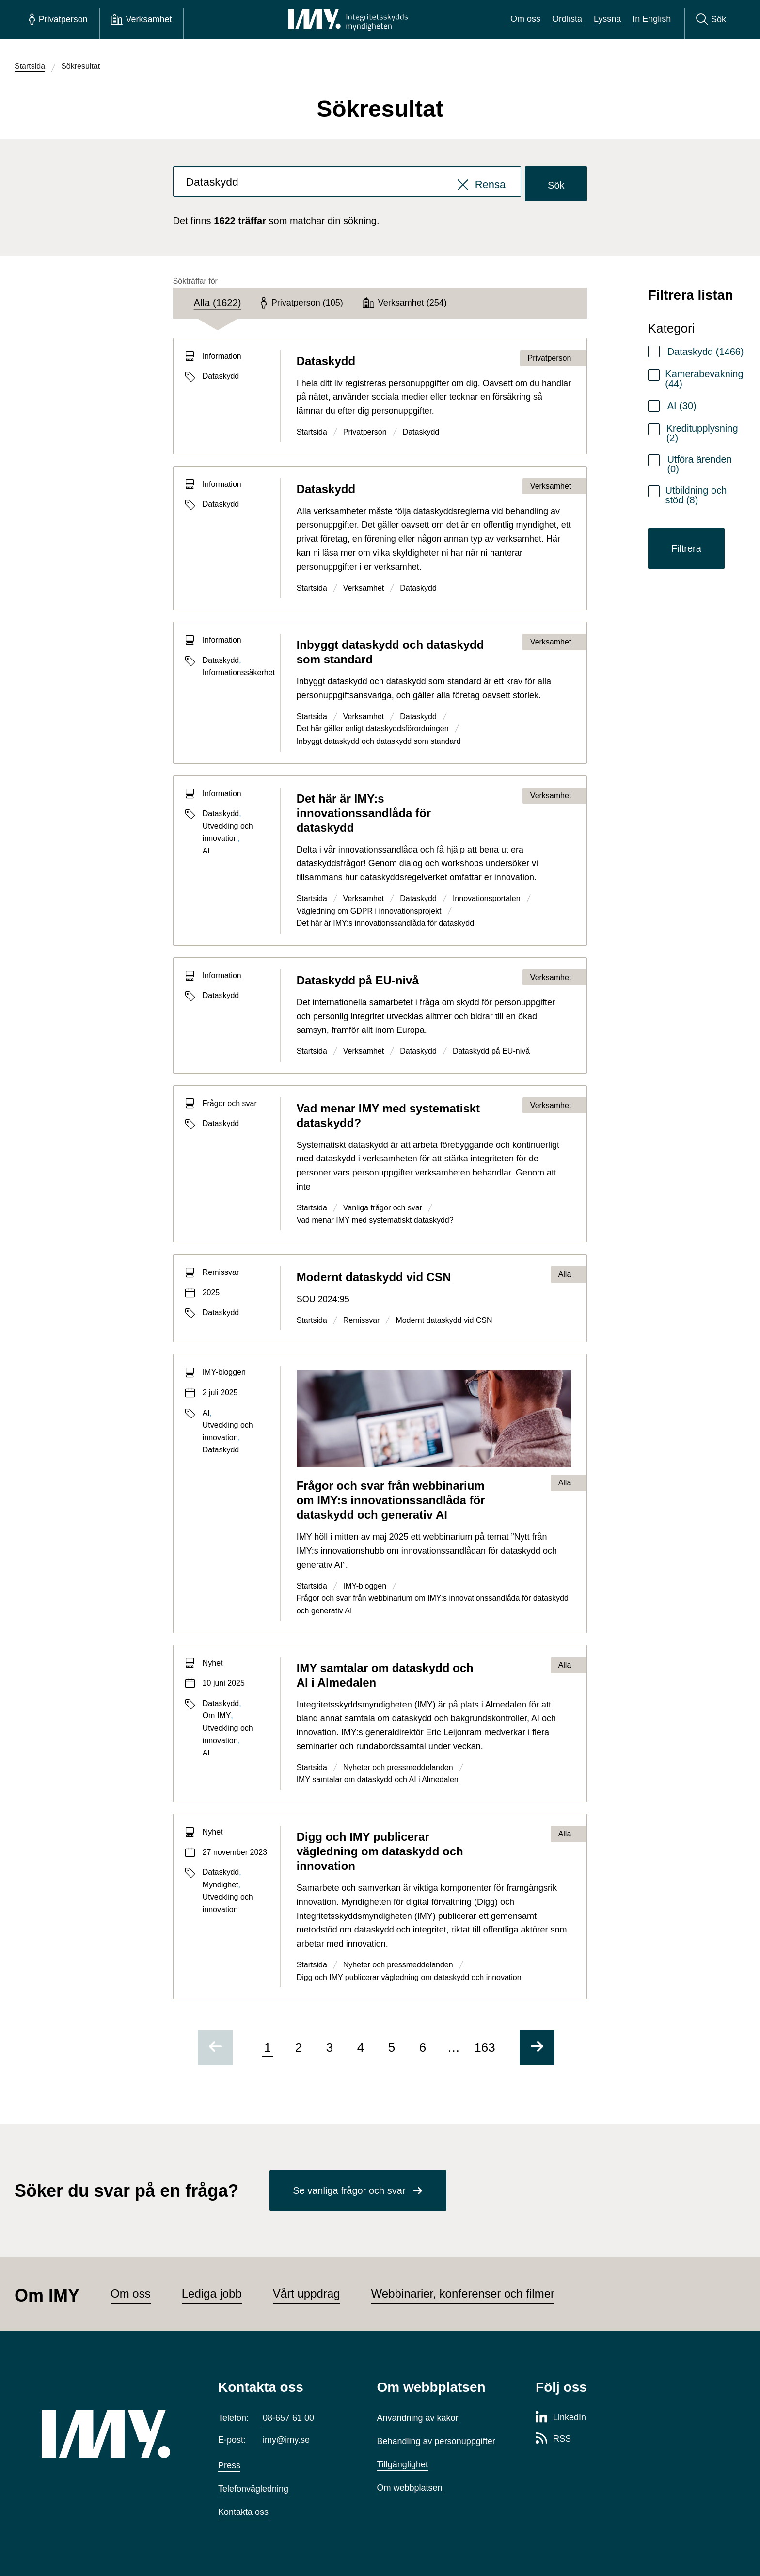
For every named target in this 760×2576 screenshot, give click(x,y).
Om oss (525, 19)
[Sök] (711, 19)
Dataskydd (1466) (705, 351)
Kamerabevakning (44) (704, 378)
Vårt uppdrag (306, 2293)
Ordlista (567, 19)
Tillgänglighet (402, 2464)
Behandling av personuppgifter (436, 2441)
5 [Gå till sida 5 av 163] (391, 2047)
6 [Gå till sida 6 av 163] (422, 2047)
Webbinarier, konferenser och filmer (462, 2293)
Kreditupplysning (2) (702, 433)
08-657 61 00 (288, 2418)
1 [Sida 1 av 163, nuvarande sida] (267, 2047)
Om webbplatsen (410, 2488)
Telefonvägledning (253, 2489)
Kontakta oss (243, 2512)
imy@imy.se (286, 2440)
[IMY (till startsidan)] (115, 2434)
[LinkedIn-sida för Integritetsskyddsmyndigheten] (561, 2418)
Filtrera (686, 548)
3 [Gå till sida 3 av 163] (329, 2047)
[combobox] (347, 183)
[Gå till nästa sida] (537, 2047)
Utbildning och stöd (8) (696, 495)
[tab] (217, 303)
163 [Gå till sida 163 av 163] (484, 2047)
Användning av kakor (418, 2418)
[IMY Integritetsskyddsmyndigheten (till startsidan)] (348, 19)
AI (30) (682, 406)
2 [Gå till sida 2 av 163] (298, 2047)
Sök (556, 185)
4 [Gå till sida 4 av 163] (360, 2047)
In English (652, 19)
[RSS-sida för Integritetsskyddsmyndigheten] (553, 2439)
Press (229, 2465)
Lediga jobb (212, 2293)
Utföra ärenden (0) (699, 464)
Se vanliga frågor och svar (349, 2190)
